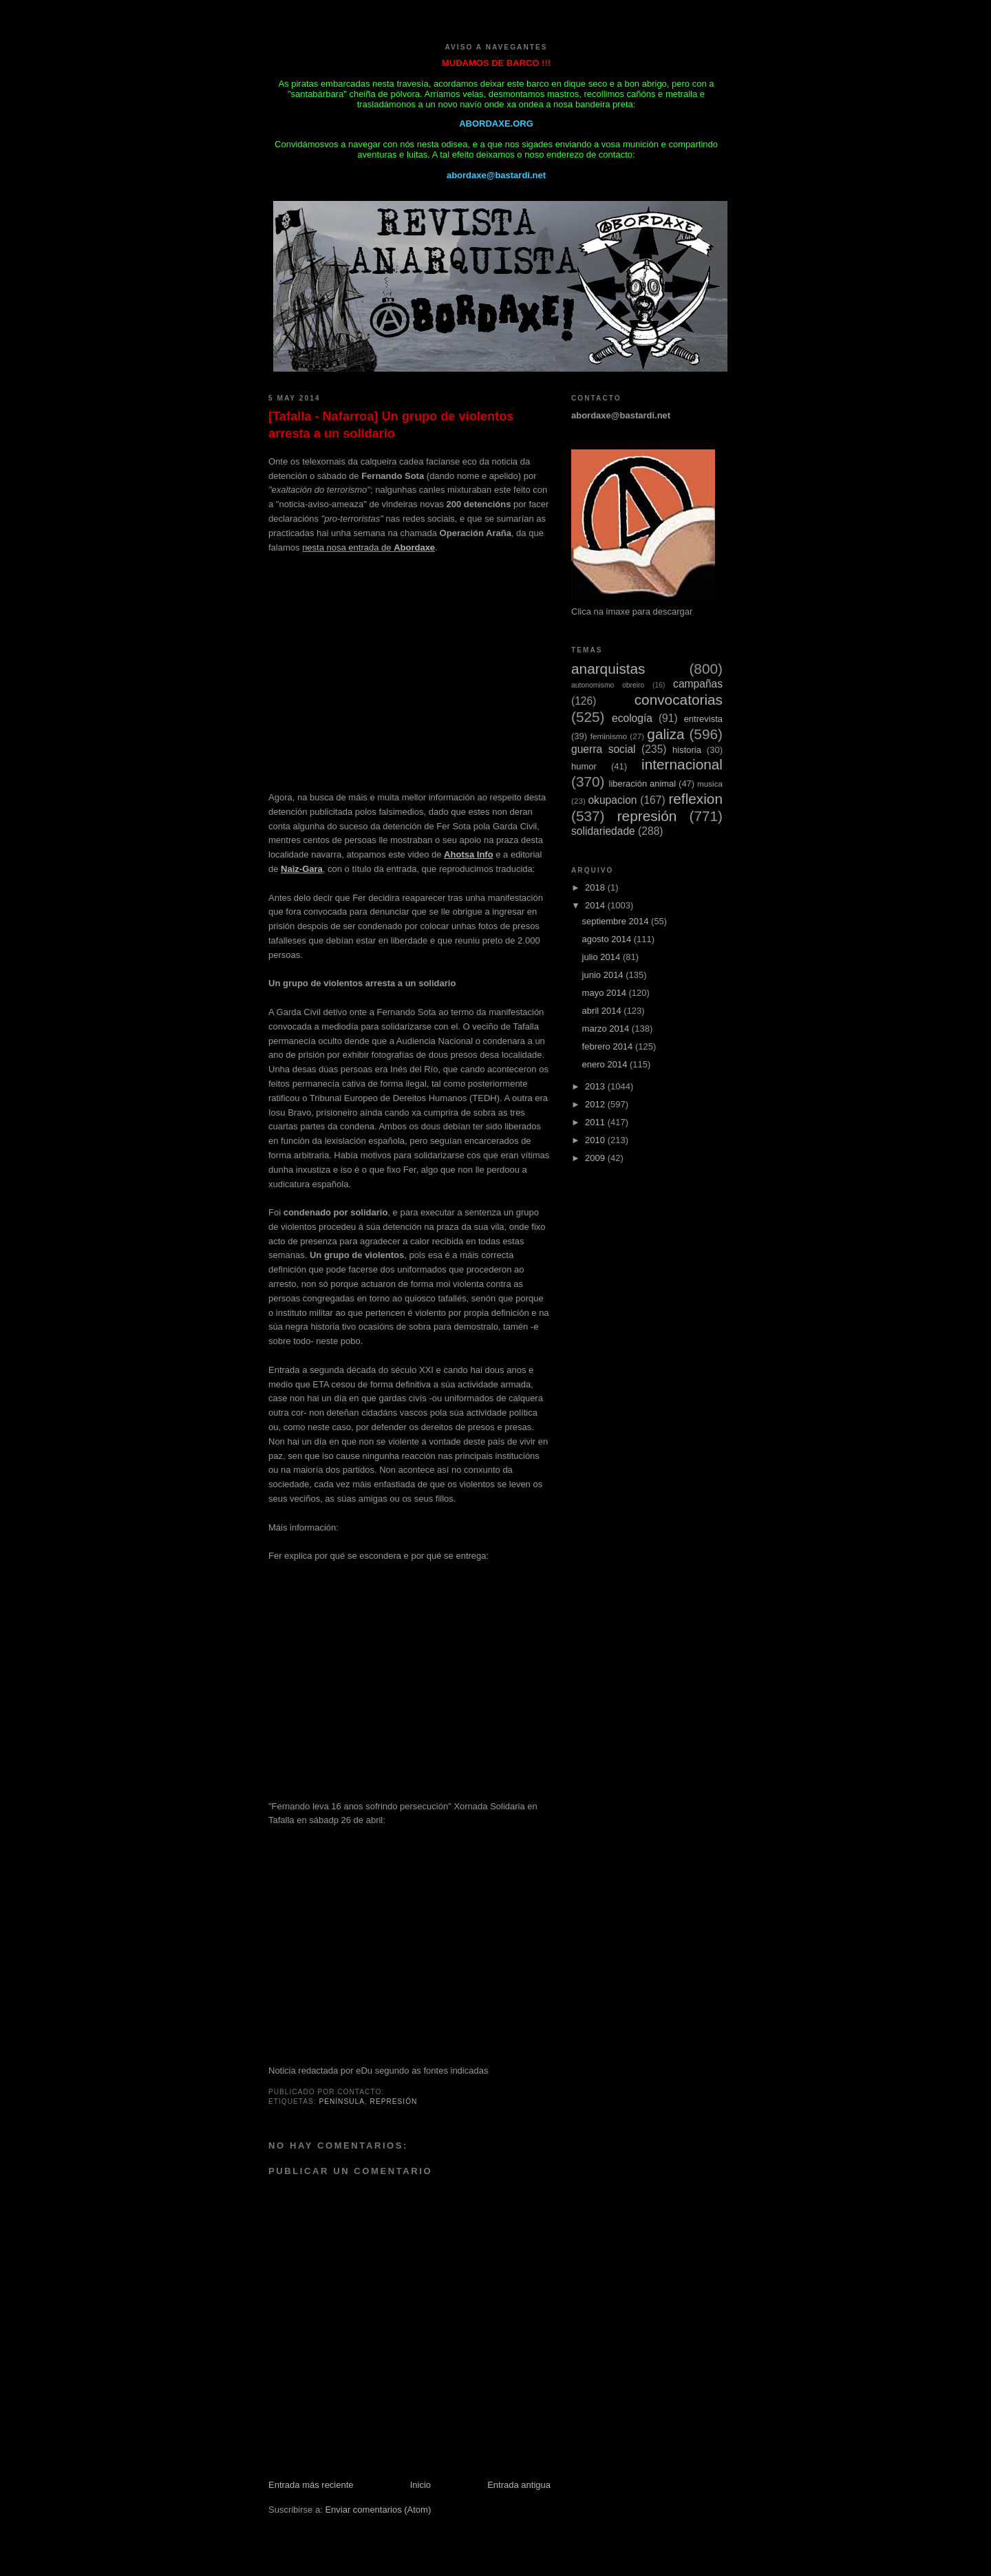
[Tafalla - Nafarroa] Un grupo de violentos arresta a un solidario (390, 424)
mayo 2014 (605, 993)
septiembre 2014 (616, 921)
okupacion (612, 800)
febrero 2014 (608, 1046)
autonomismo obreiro (607, 685)
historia (686, 750)
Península (342, 2101)
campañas (698, 684)
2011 (596, 1122)
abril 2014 (603, 1010)
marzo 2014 (607, 1028)
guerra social (603, 749)
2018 (596, 887)
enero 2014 (606, 1064)
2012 (596, 1104)
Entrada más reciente (311, 2485)
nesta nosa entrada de (368, 547)
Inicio (420, 2485)
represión (394, 2101)
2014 (596, 905)
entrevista (703, 719)
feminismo (608, 736)
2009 (596, 1158)
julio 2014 (602, 957)
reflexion (695, 799)
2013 (596, 1086)
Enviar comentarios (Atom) (378, 2509)
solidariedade (603, 831)
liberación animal (642, 783)
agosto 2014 (608, 939)
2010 (596, 1140)
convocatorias (679, 699)
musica (710, 783)
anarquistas (608, 669)
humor (584, 766)
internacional (682, 764)
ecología (632, 718)
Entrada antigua (519, 2485)
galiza (665, 734)
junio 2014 (604, 975)
